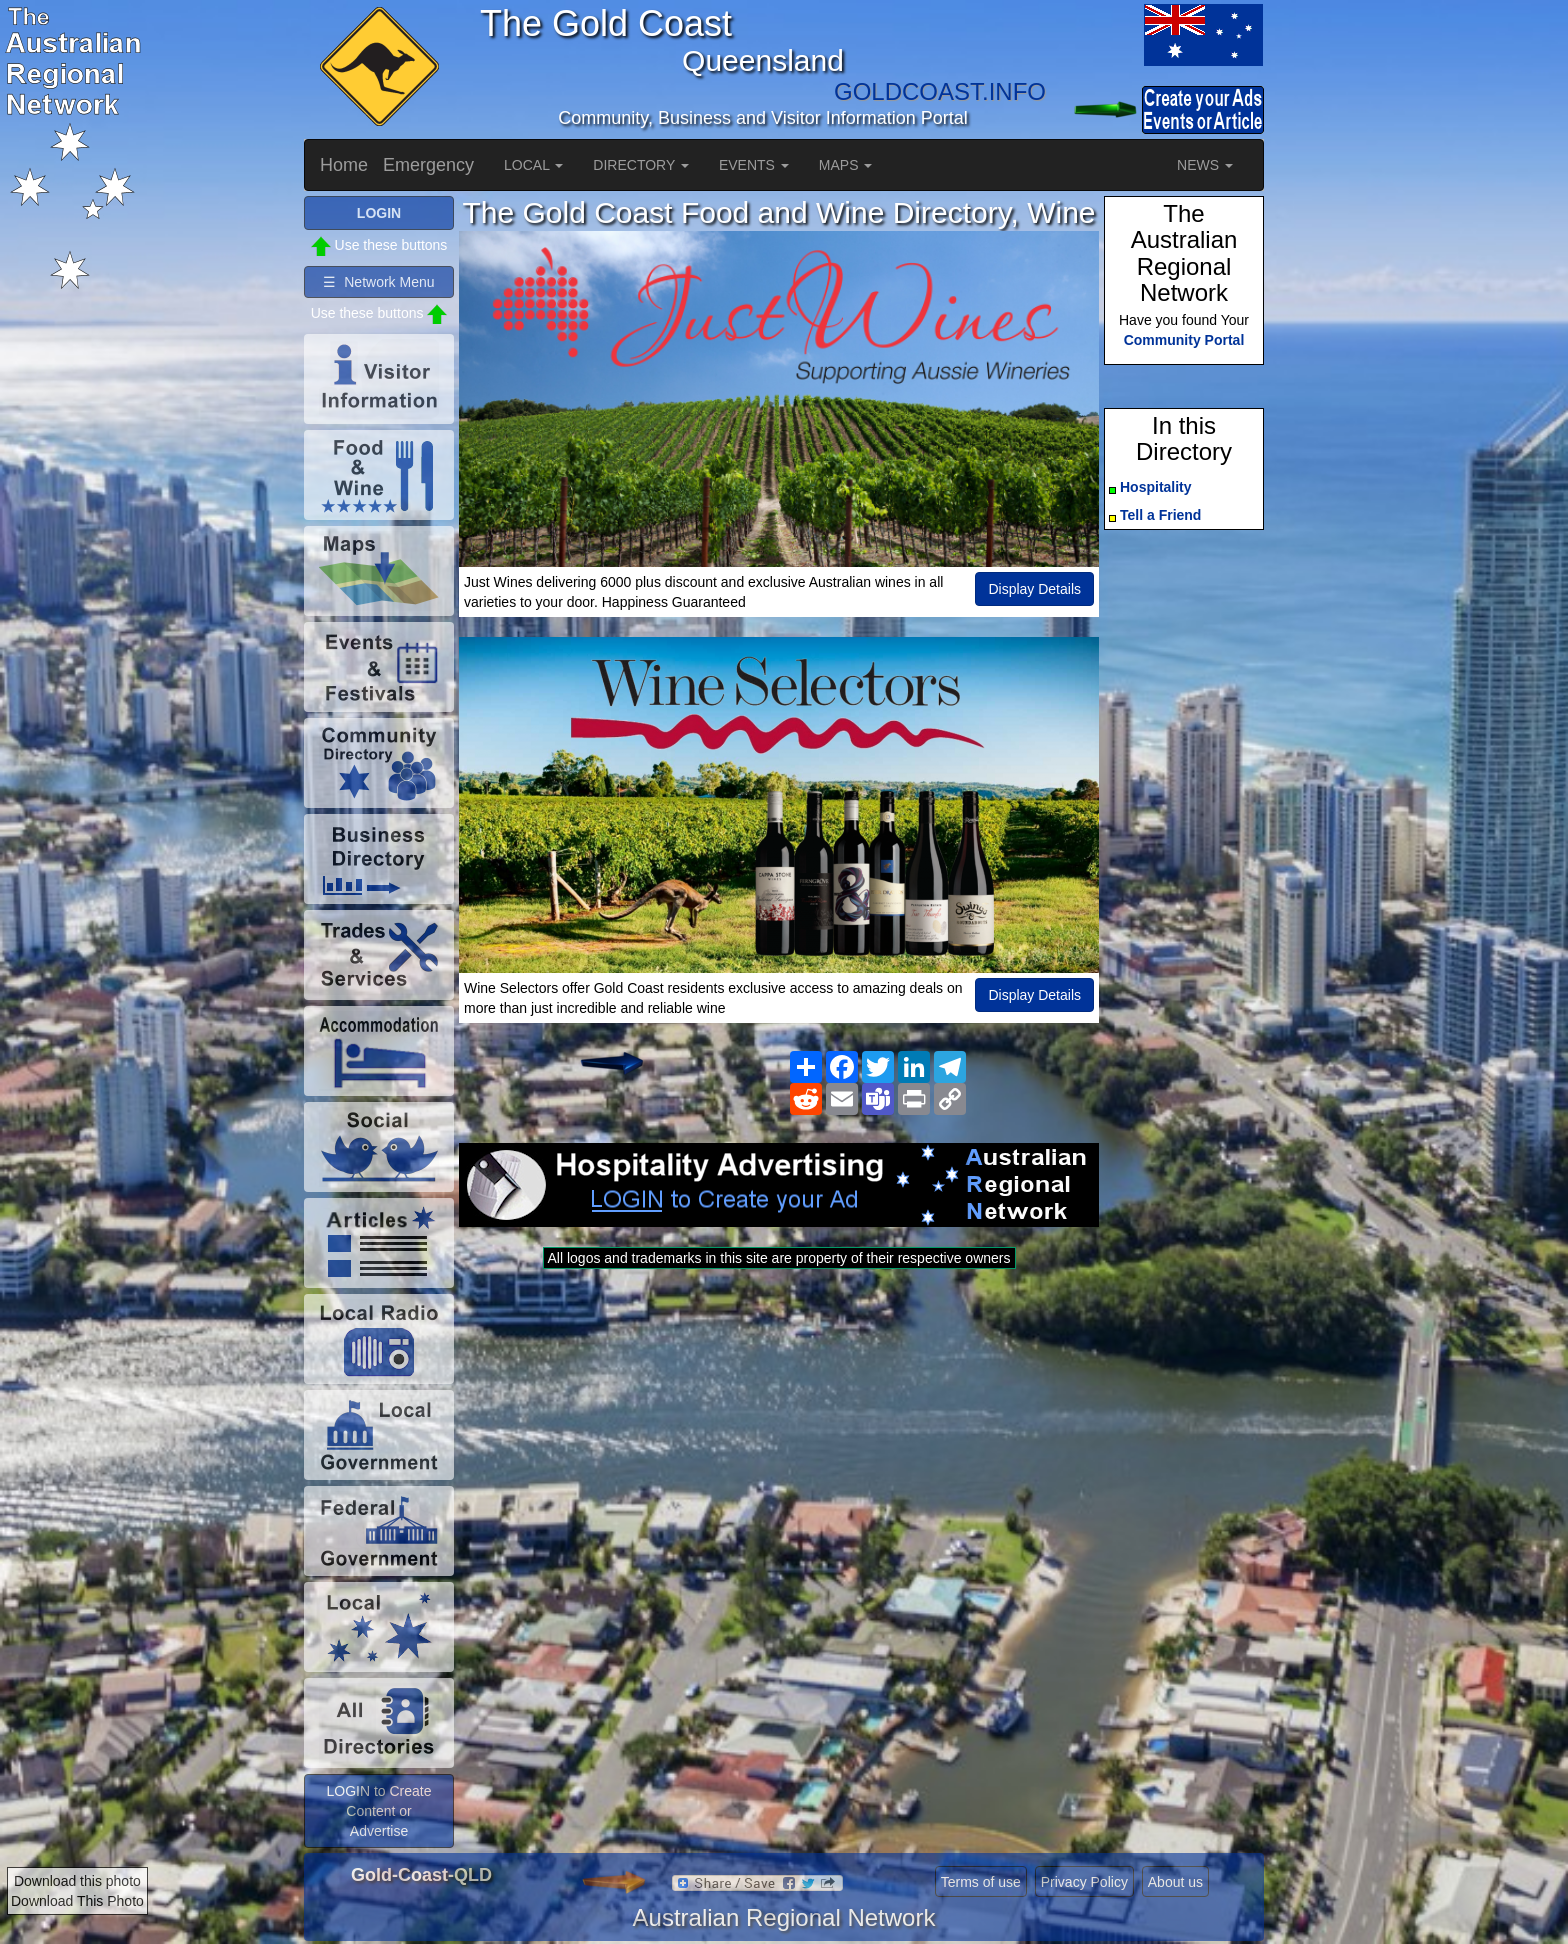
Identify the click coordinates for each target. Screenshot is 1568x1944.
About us (1175, 1882)
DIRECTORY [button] (641, 165)
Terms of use (981, 1882)
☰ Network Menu (378, 282)
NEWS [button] (1205, 165)
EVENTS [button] (754, 165)
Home (344, 165)
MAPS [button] (846, 165)
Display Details (1034, 589)
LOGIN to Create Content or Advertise (378, 1811)
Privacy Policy (1084, 1882)
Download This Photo (77, 1901)
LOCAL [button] (533, 165)
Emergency (428, 165)
